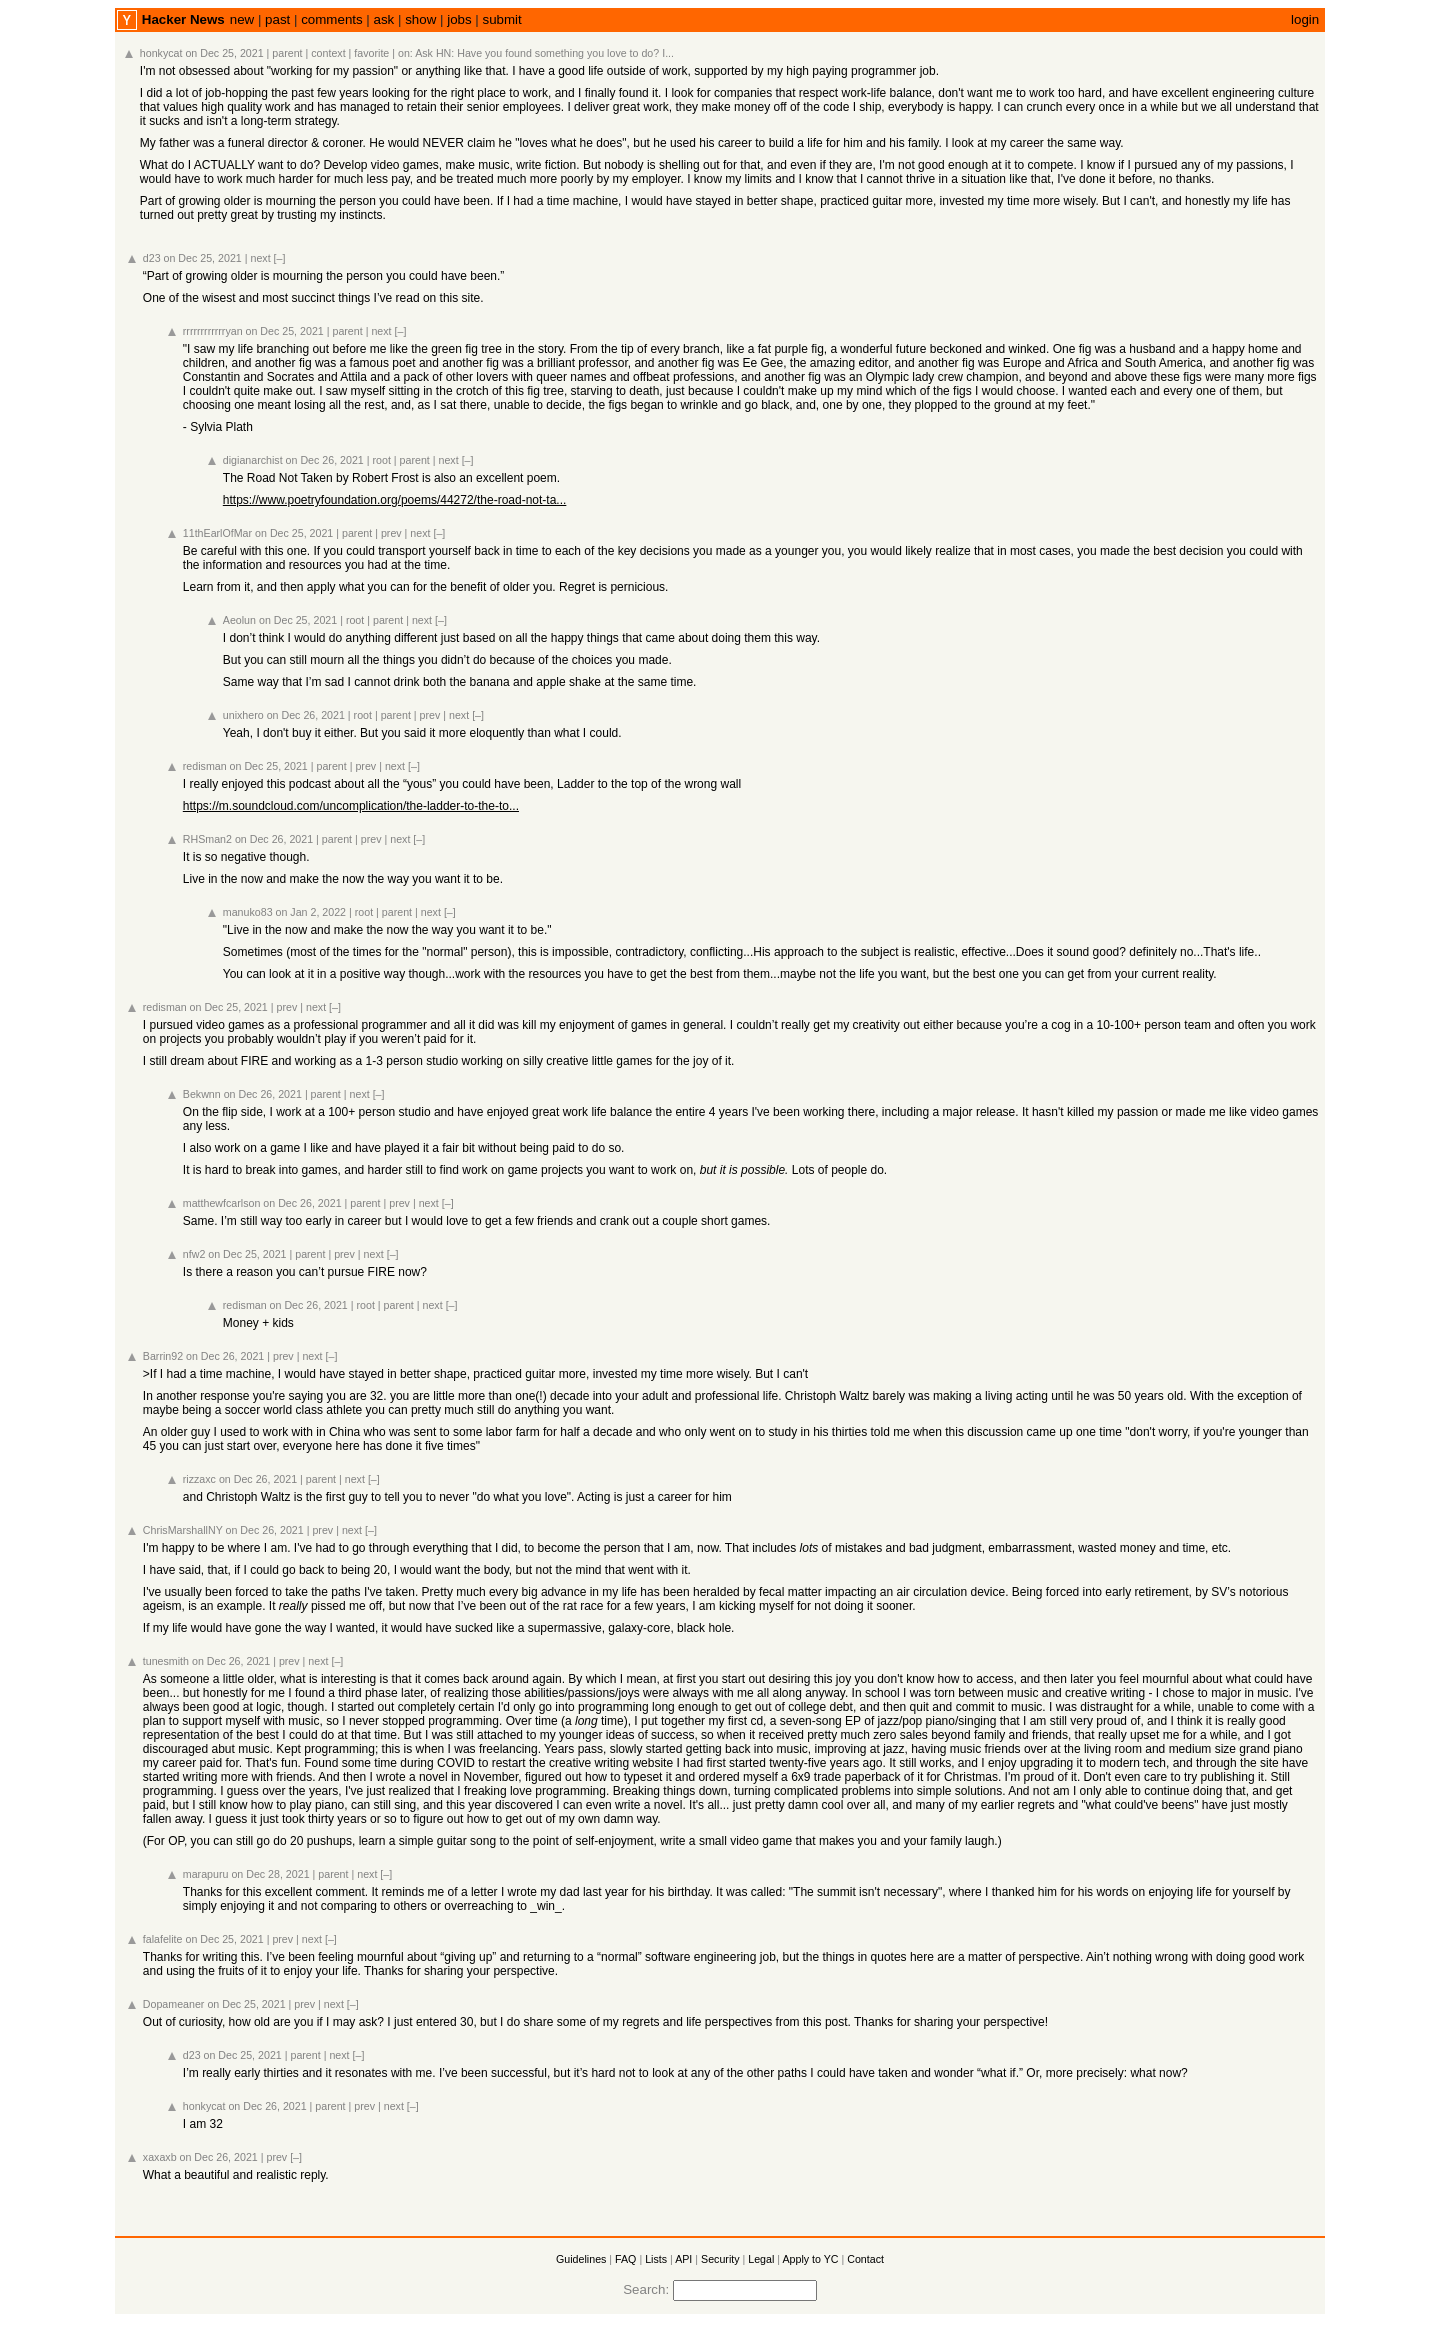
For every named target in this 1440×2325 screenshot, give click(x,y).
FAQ (625, 2259)
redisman (205, 766)
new (242, 19)
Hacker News (183, 19)
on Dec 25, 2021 (224, 53)
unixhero (243, 715)
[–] (280, 258)
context (328, 53)
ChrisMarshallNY (183, 1530)
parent (287, 53)
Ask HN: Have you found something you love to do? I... (544, 53)
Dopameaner (174, 2004)
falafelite (163, 1939)
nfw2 (194, 1254)
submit (502, 19)
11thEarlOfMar (217, 533)
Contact (865, 2259)
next (260, 258)
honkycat (161, 53)
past (277, 19)
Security (720, 2259)
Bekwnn (202, 1094)
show (420, 19)
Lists (656, 2259)
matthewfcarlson (222, 1203)
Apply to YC (810, 2259)
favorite (371, 53)
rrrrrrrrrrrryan (213, 331)
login (1305, 19)
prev (391, 533)
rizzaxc (199, 1479)
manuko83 (248, 912)
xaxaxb (160, 2157)
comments (331, 19)
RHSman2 (207, 839)
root (382, 460)
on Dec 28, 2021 (270, 1874)
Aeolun (239, 620)
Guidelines (581, 2259)
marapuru (206, 1874)
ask (384, 19)
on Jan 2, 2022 (311, 912)
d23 (152, 258)
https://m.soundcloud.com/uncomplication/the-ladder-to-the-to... (351, 806)
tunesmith (166, 1661)
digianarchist (253, 460)
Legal (761, 2259)
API (683, 2259)
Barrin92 (163, 1356)
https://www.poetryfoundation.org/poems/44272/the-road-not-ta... (395, 500)
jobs (459, 19)
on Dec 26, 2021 (325, 460)
